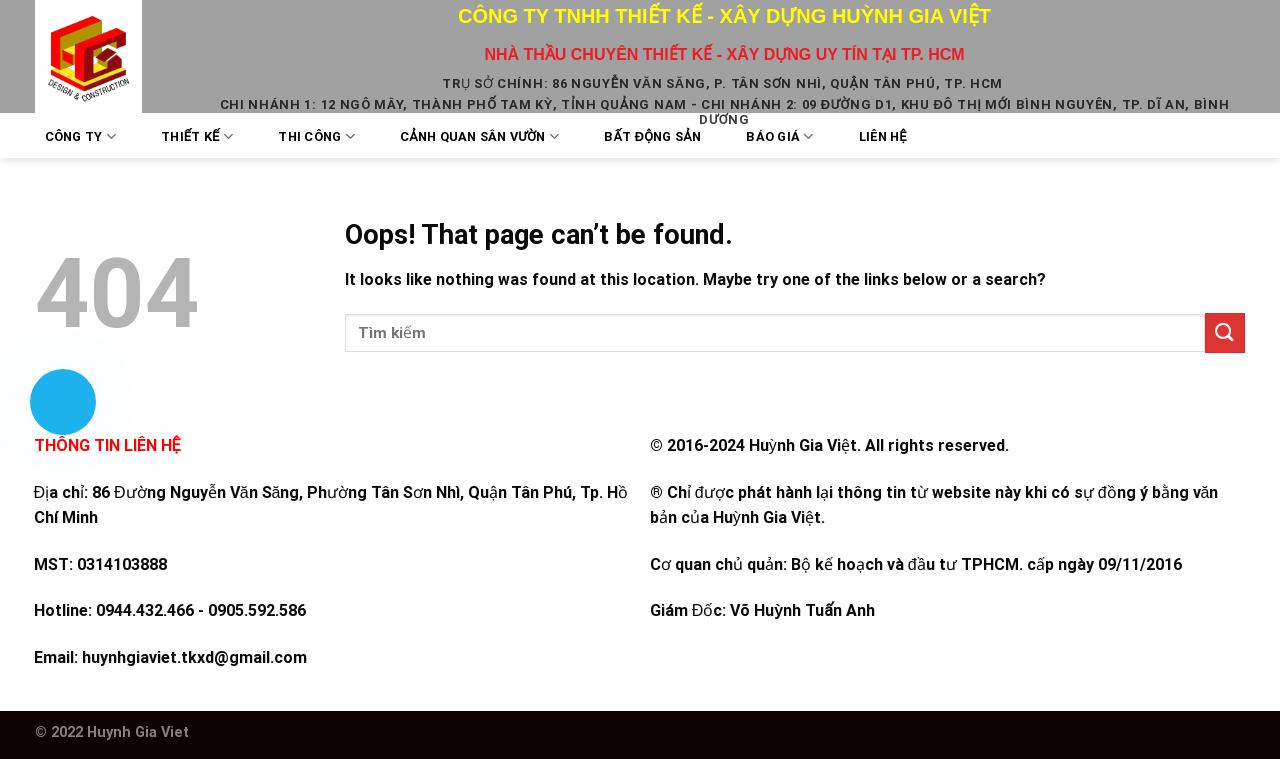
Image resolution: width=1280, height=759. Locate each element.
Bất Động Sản (652, 136)
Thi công (316, 136)
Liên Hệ (883, 136)
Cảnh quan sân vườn (479, 136)
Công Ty (80, 136)
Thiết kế (197, 136)
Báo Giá (779, 136)
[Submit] (1225, 332)
